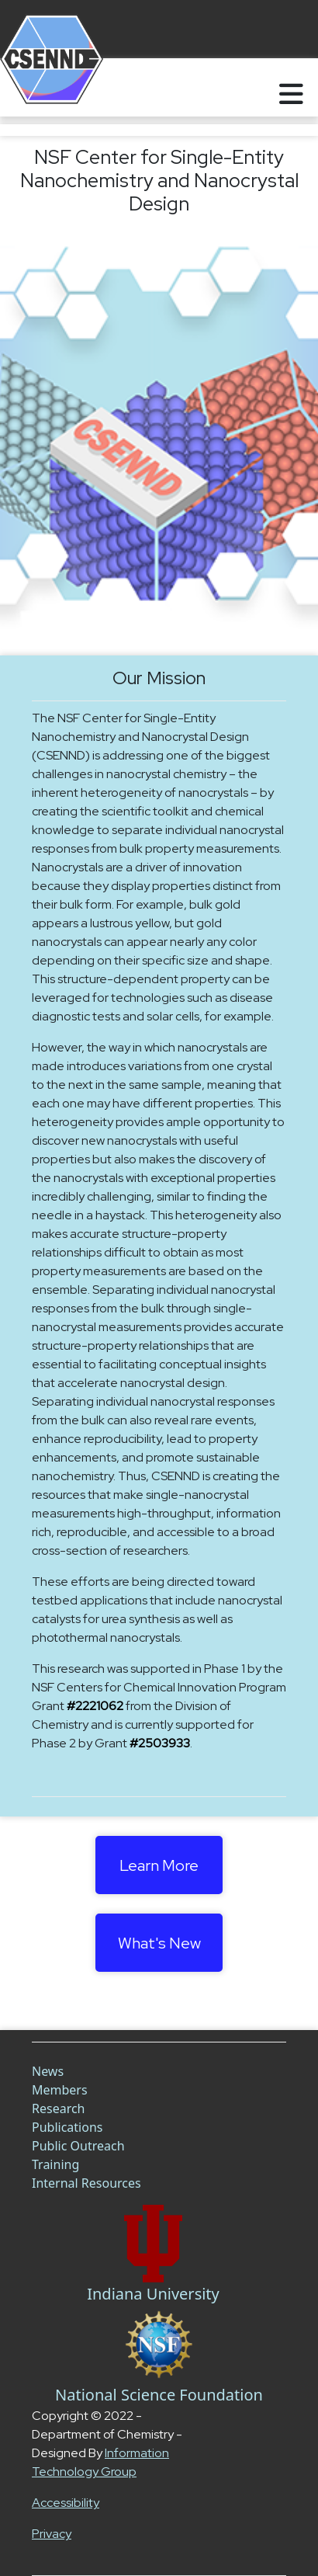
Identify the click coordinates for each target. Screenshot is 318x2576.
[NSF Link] (159, 2344)
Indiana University (153, 2293)
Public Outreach (78, 2145)
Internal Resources (86, 2183)
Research (58, 2108)
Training (55, 2164)
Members (60, 2089)
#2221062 (95, 1706)
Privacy (51, 2534)
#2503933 (160, 1743)
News (48, 2071)
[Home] (33, 87)
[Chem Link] (153, 2243)
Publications (67, 2127)
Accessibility (65, 2502)
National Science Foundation (159, 2394)
